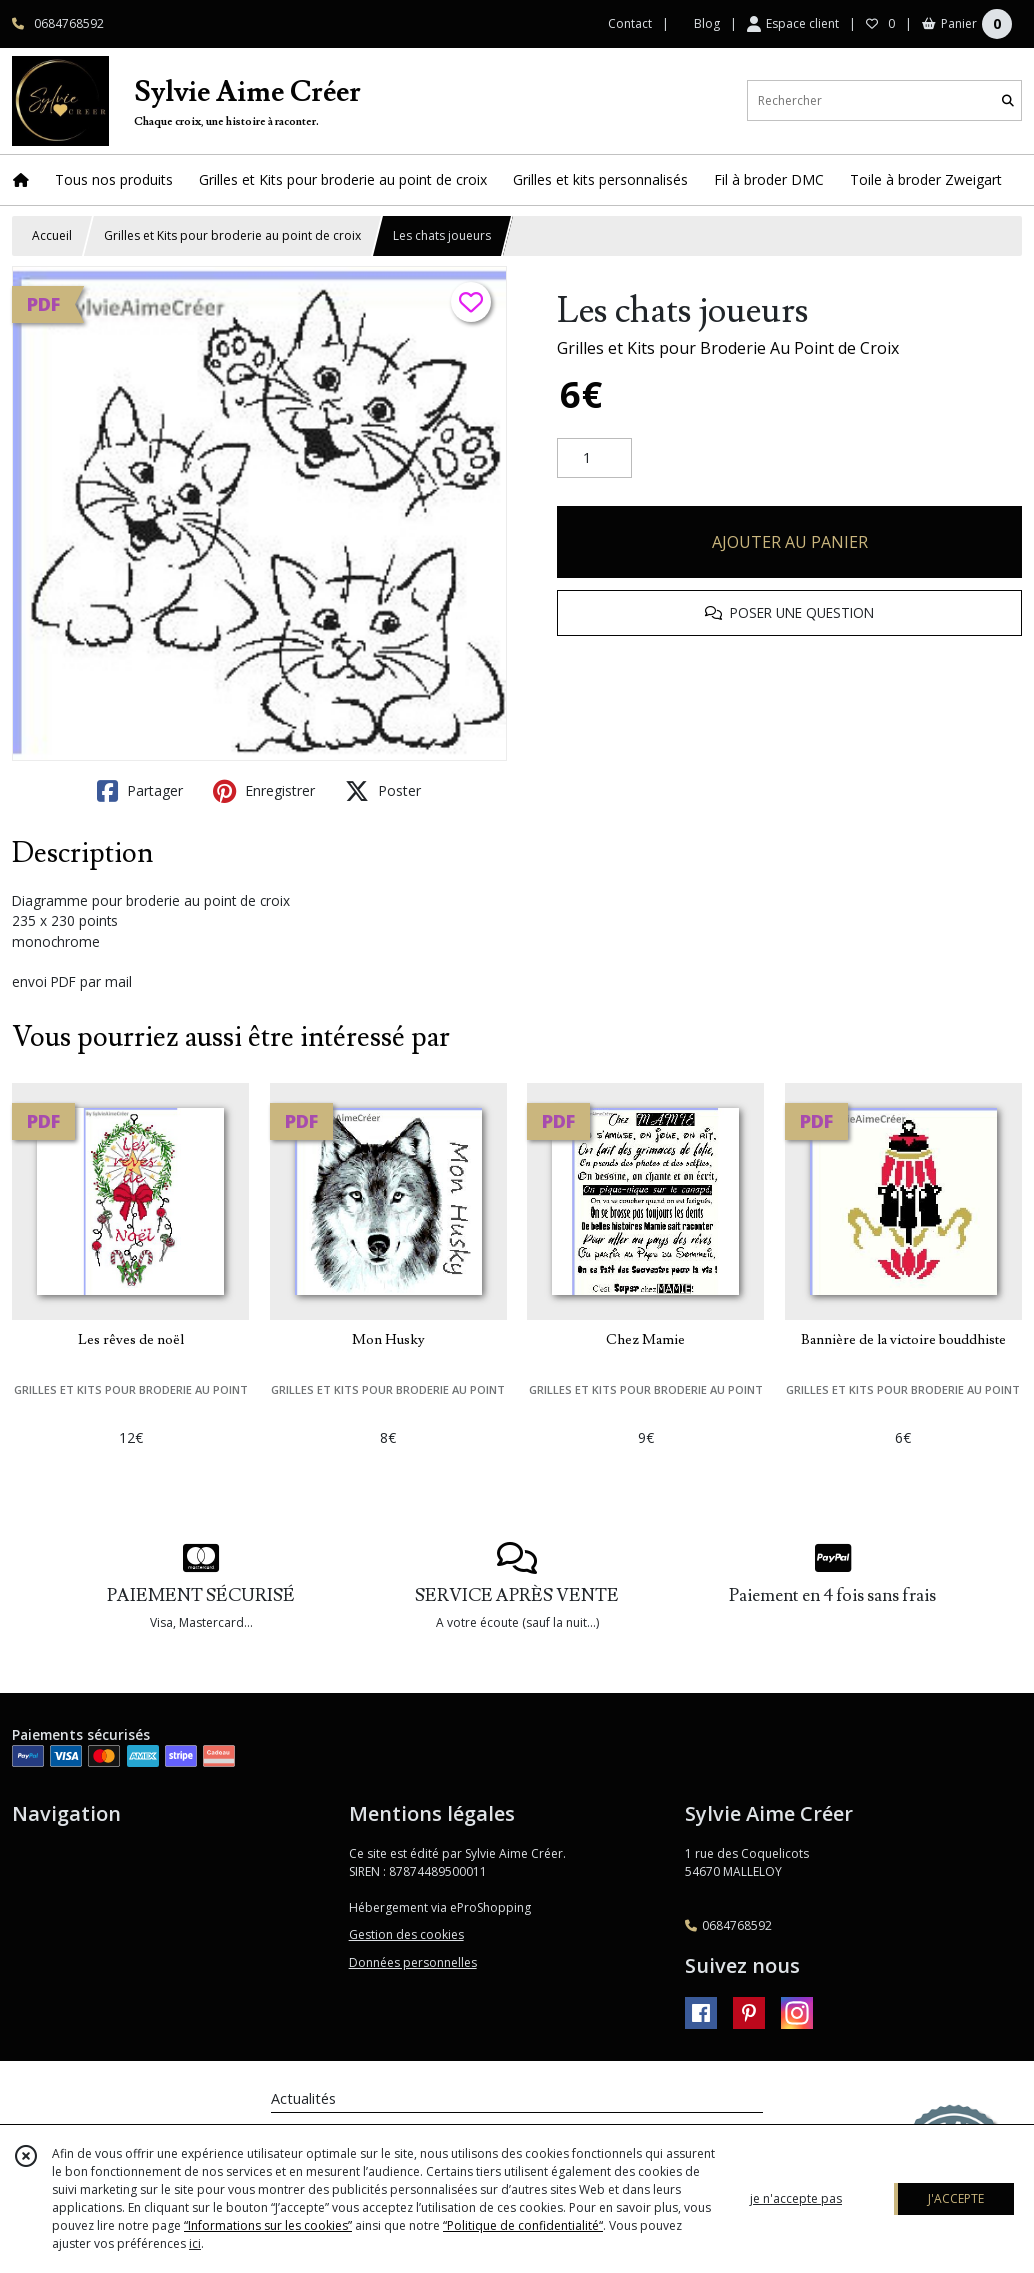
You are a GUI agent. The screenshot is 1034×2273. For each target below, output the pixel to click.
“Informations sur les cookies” (268, 2225)
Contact (630, 23)
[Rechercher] (1008, 100)
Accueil (52, 235)
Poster (383, 791)
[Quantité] (594, 458)
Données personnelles (413, 1962)
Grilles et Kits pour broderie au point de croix (232, 235)
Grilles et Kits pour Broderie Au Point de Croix (728, 348)
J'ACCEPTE (956, 2198)
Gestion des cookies (406, 1934)
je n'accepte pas (796, 2198)
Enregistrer (264, 791)
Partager (140, 791)
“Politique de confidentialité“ (523, 2225)
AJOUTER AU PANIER (790, 542)
